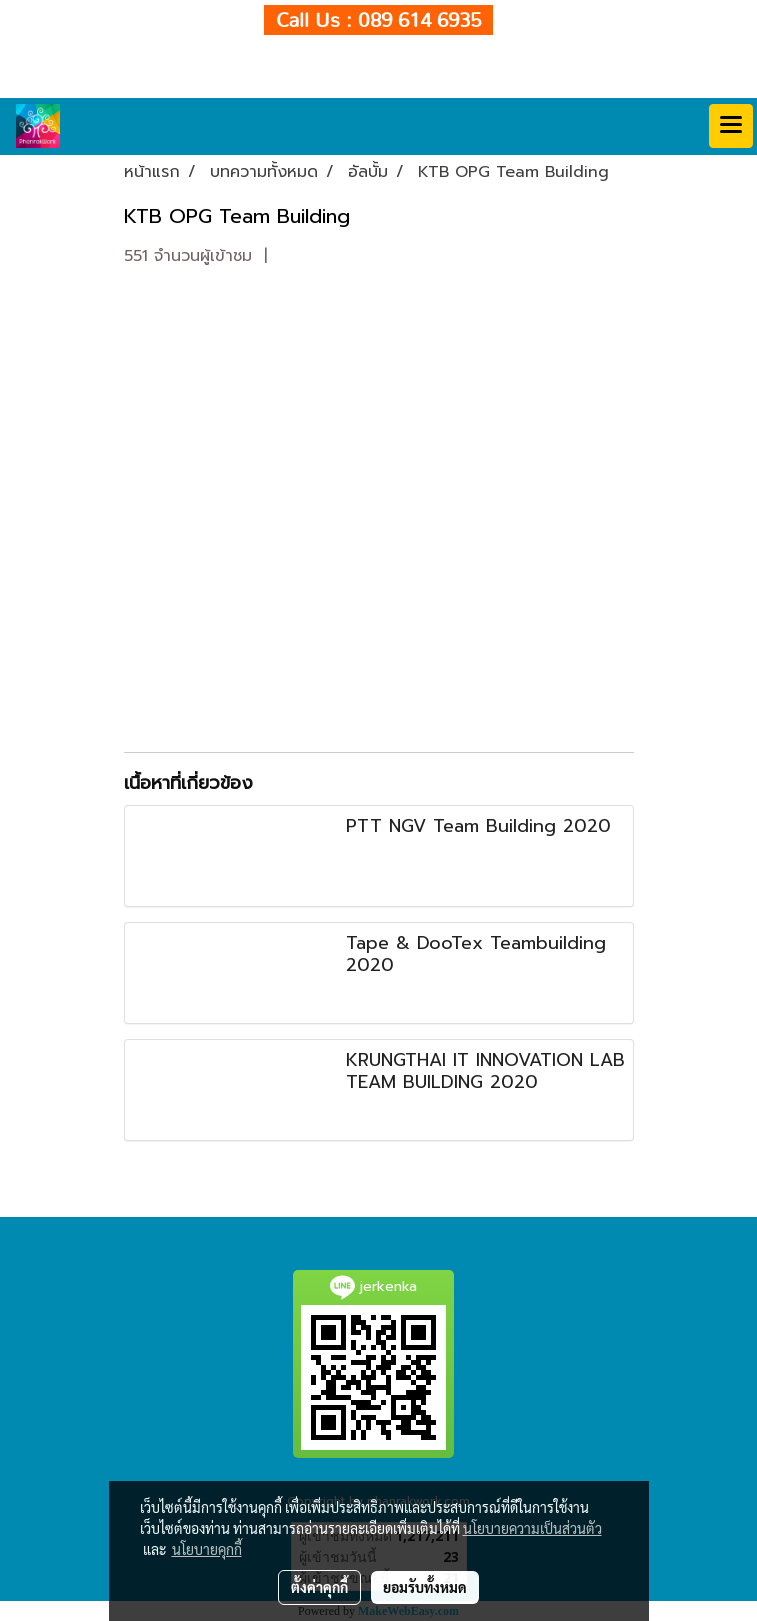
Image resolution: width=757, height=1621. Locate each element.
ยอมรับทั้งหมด (425, 1587)
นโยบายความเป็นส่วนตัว (532, 1528)
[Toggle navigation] (731, 126)
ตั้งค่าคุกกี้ (319, 1587)
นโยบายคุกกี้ (207, 1549)
